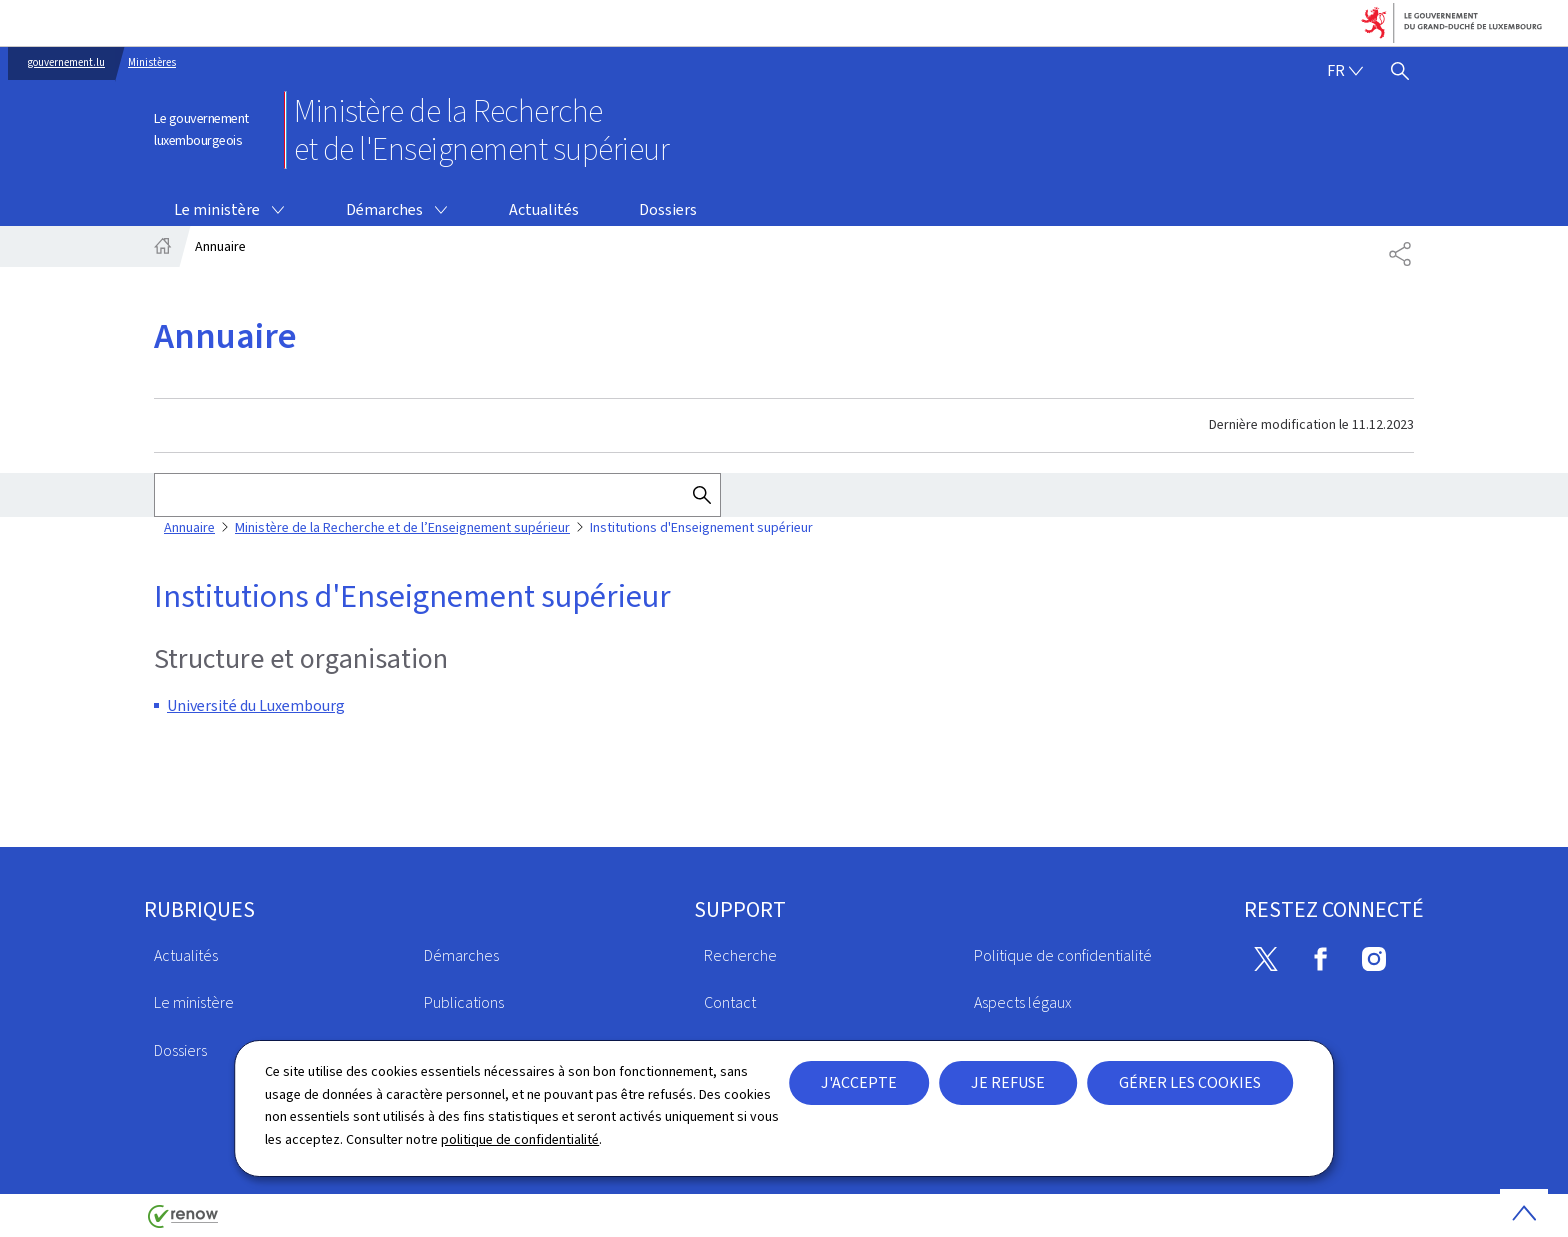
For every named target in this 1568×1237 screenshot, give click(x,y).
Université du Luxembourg (256, 705)
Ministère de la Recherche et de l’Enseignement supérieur (402, 527)
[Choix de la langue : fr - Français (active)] (1345, 71)
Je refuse (1008, 1082)
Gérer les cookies (1190, 1082)
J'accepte (859, 1082)
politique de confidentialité (520, 1139)
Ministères (152, 62)
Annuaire (189, 527)
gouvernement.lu (66, 62)
